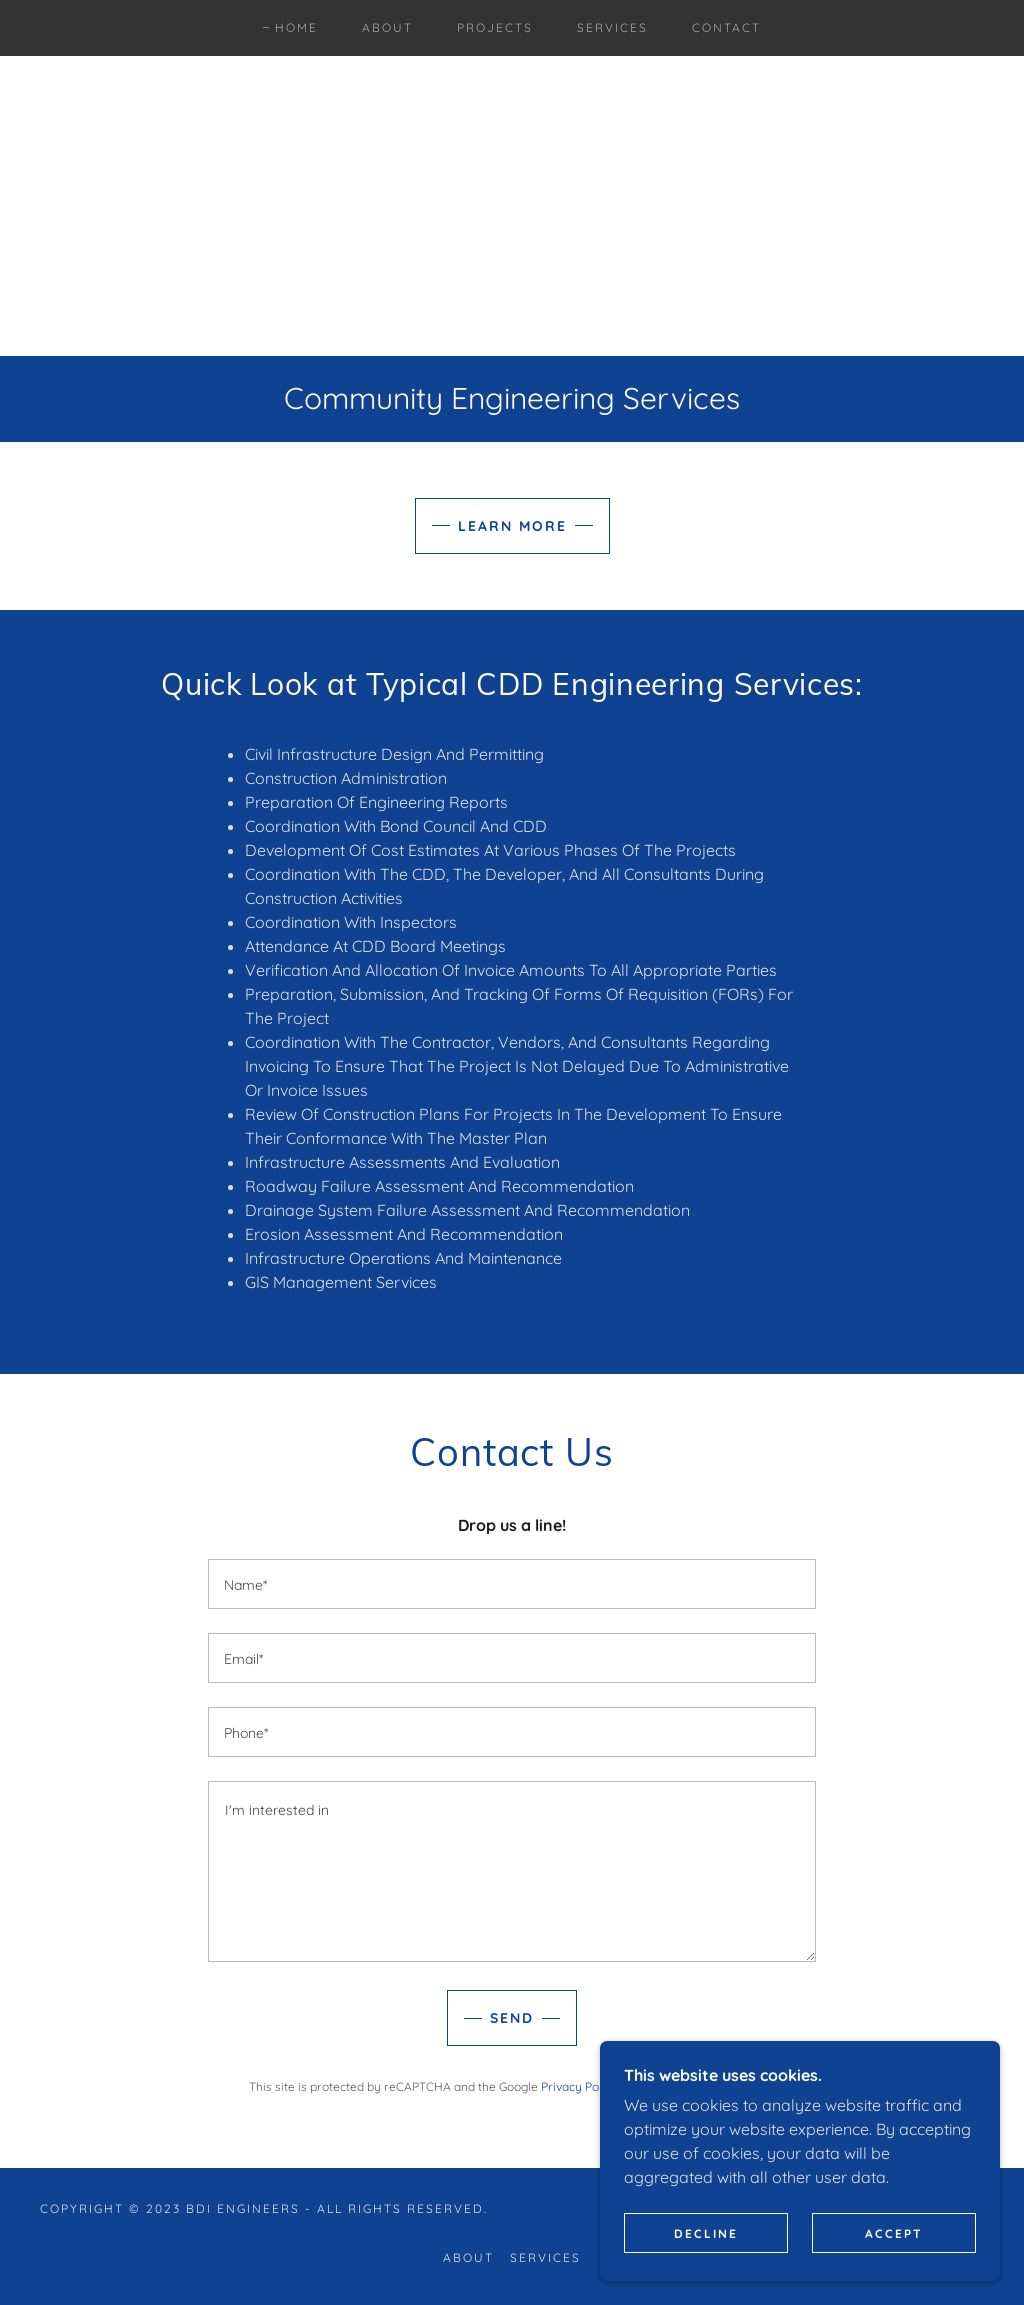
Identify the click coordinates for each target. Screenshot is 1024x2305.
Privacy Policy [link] (579, 2086)
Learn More (512, 526)
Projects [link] (495, 27)
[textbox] (512, 1584)
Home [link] (296, 27)
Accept (894, 2233)
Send (512, 2018)
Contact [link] (726, 27)
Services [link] (612, 27)
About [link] (387, 27)
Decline (706, 2233)
